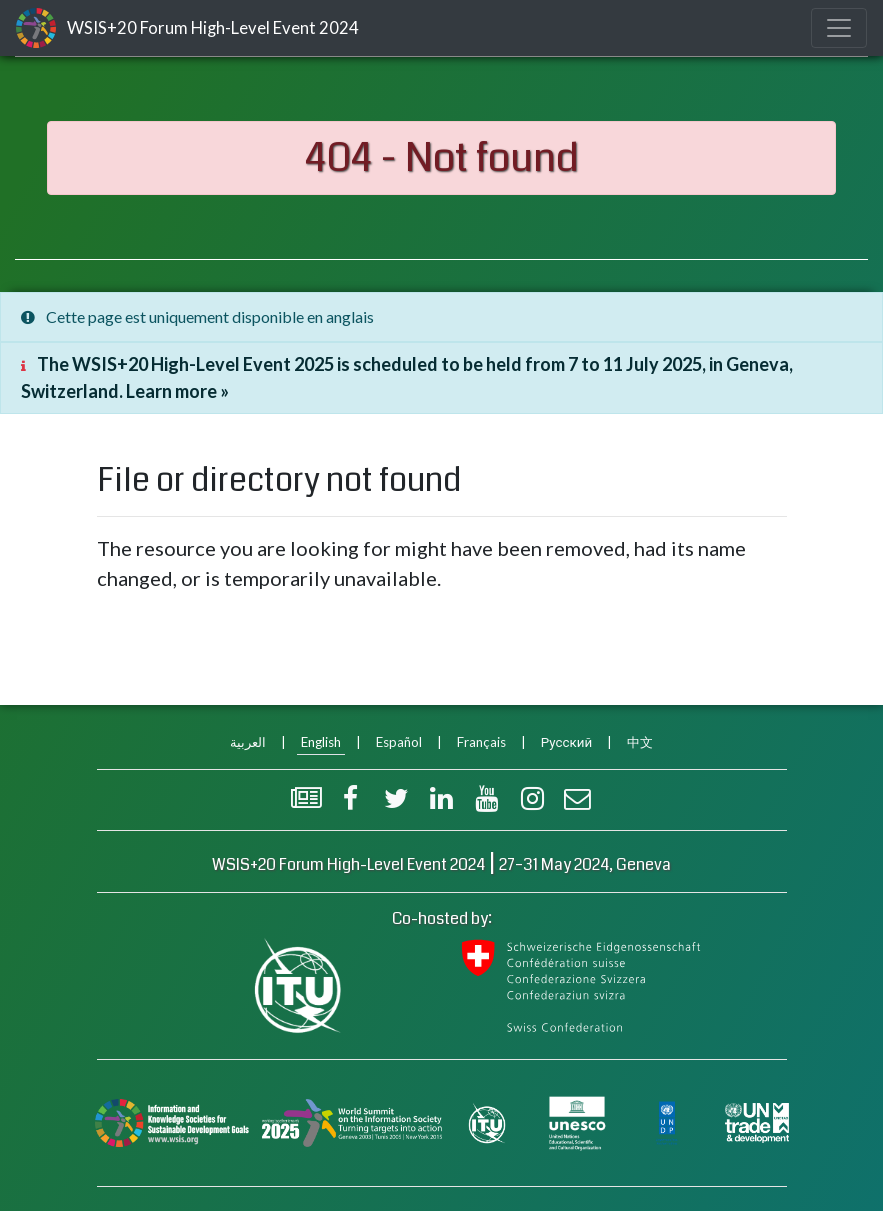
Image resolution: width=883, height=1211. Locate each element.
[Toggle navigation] (839, 28)
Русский (566, 742)
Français (481, 742)
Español (399, 742)
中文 (640, 742)
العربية (248, 742)
